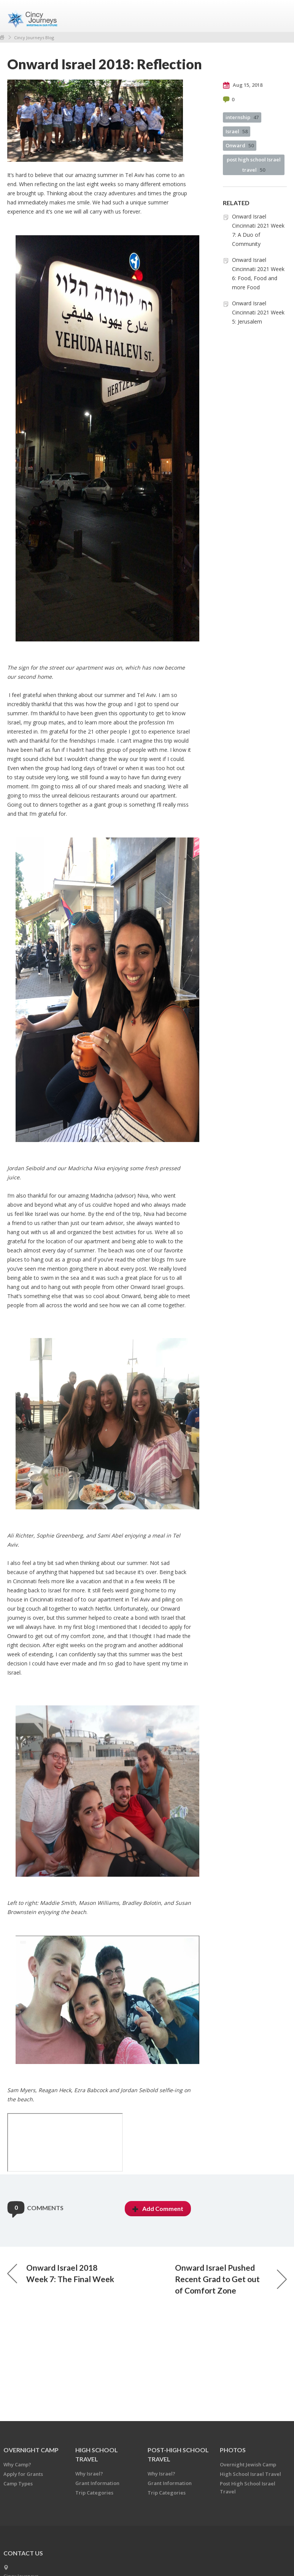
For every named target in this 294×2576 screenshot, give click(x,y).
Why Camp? (17, 2464)
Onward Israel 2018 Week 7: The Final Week (60, 2273)
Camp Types (18, 2483)
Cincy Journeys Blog (34, 37)
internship (242, 117)
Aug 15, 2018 (242, 85)
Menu (278, 16)
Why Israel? (89, 2473)
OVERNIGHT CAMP (31, 2449)
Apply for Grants (23, 2474)
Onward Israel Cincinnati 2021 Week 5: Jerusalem (258, 312)
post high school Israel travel (254, 164)
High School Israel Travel (250, 2474)
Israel (237, 131)
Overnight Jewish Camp (248, 2464)
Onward (240, 145)
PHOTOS (233, 2449)
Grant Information (97, 2483)
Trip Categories (94, 2492)
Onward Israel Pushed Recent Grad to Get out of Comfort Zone (231, 2279)
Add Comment (157, 2208)
